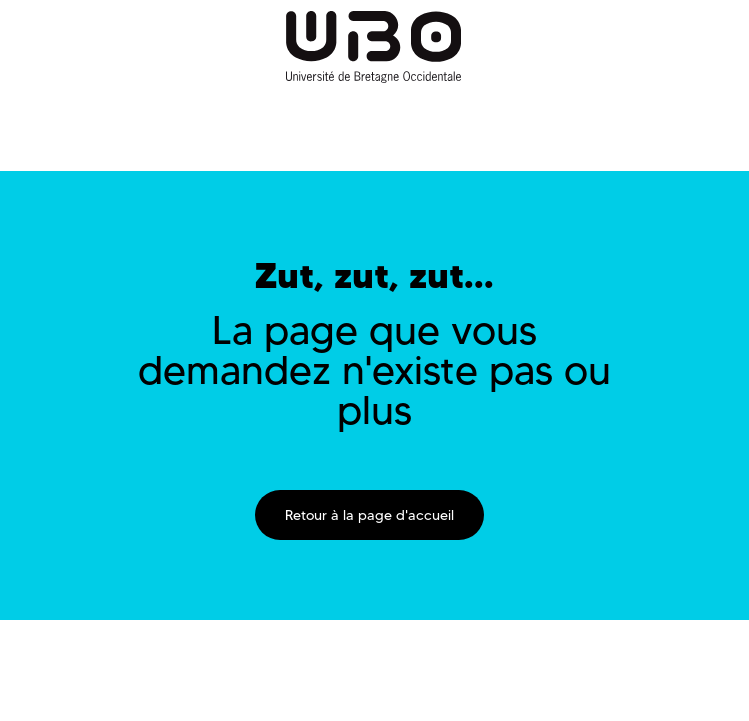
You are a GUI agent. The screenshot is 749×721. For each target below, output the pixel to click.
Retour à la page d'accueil (369, 515)
